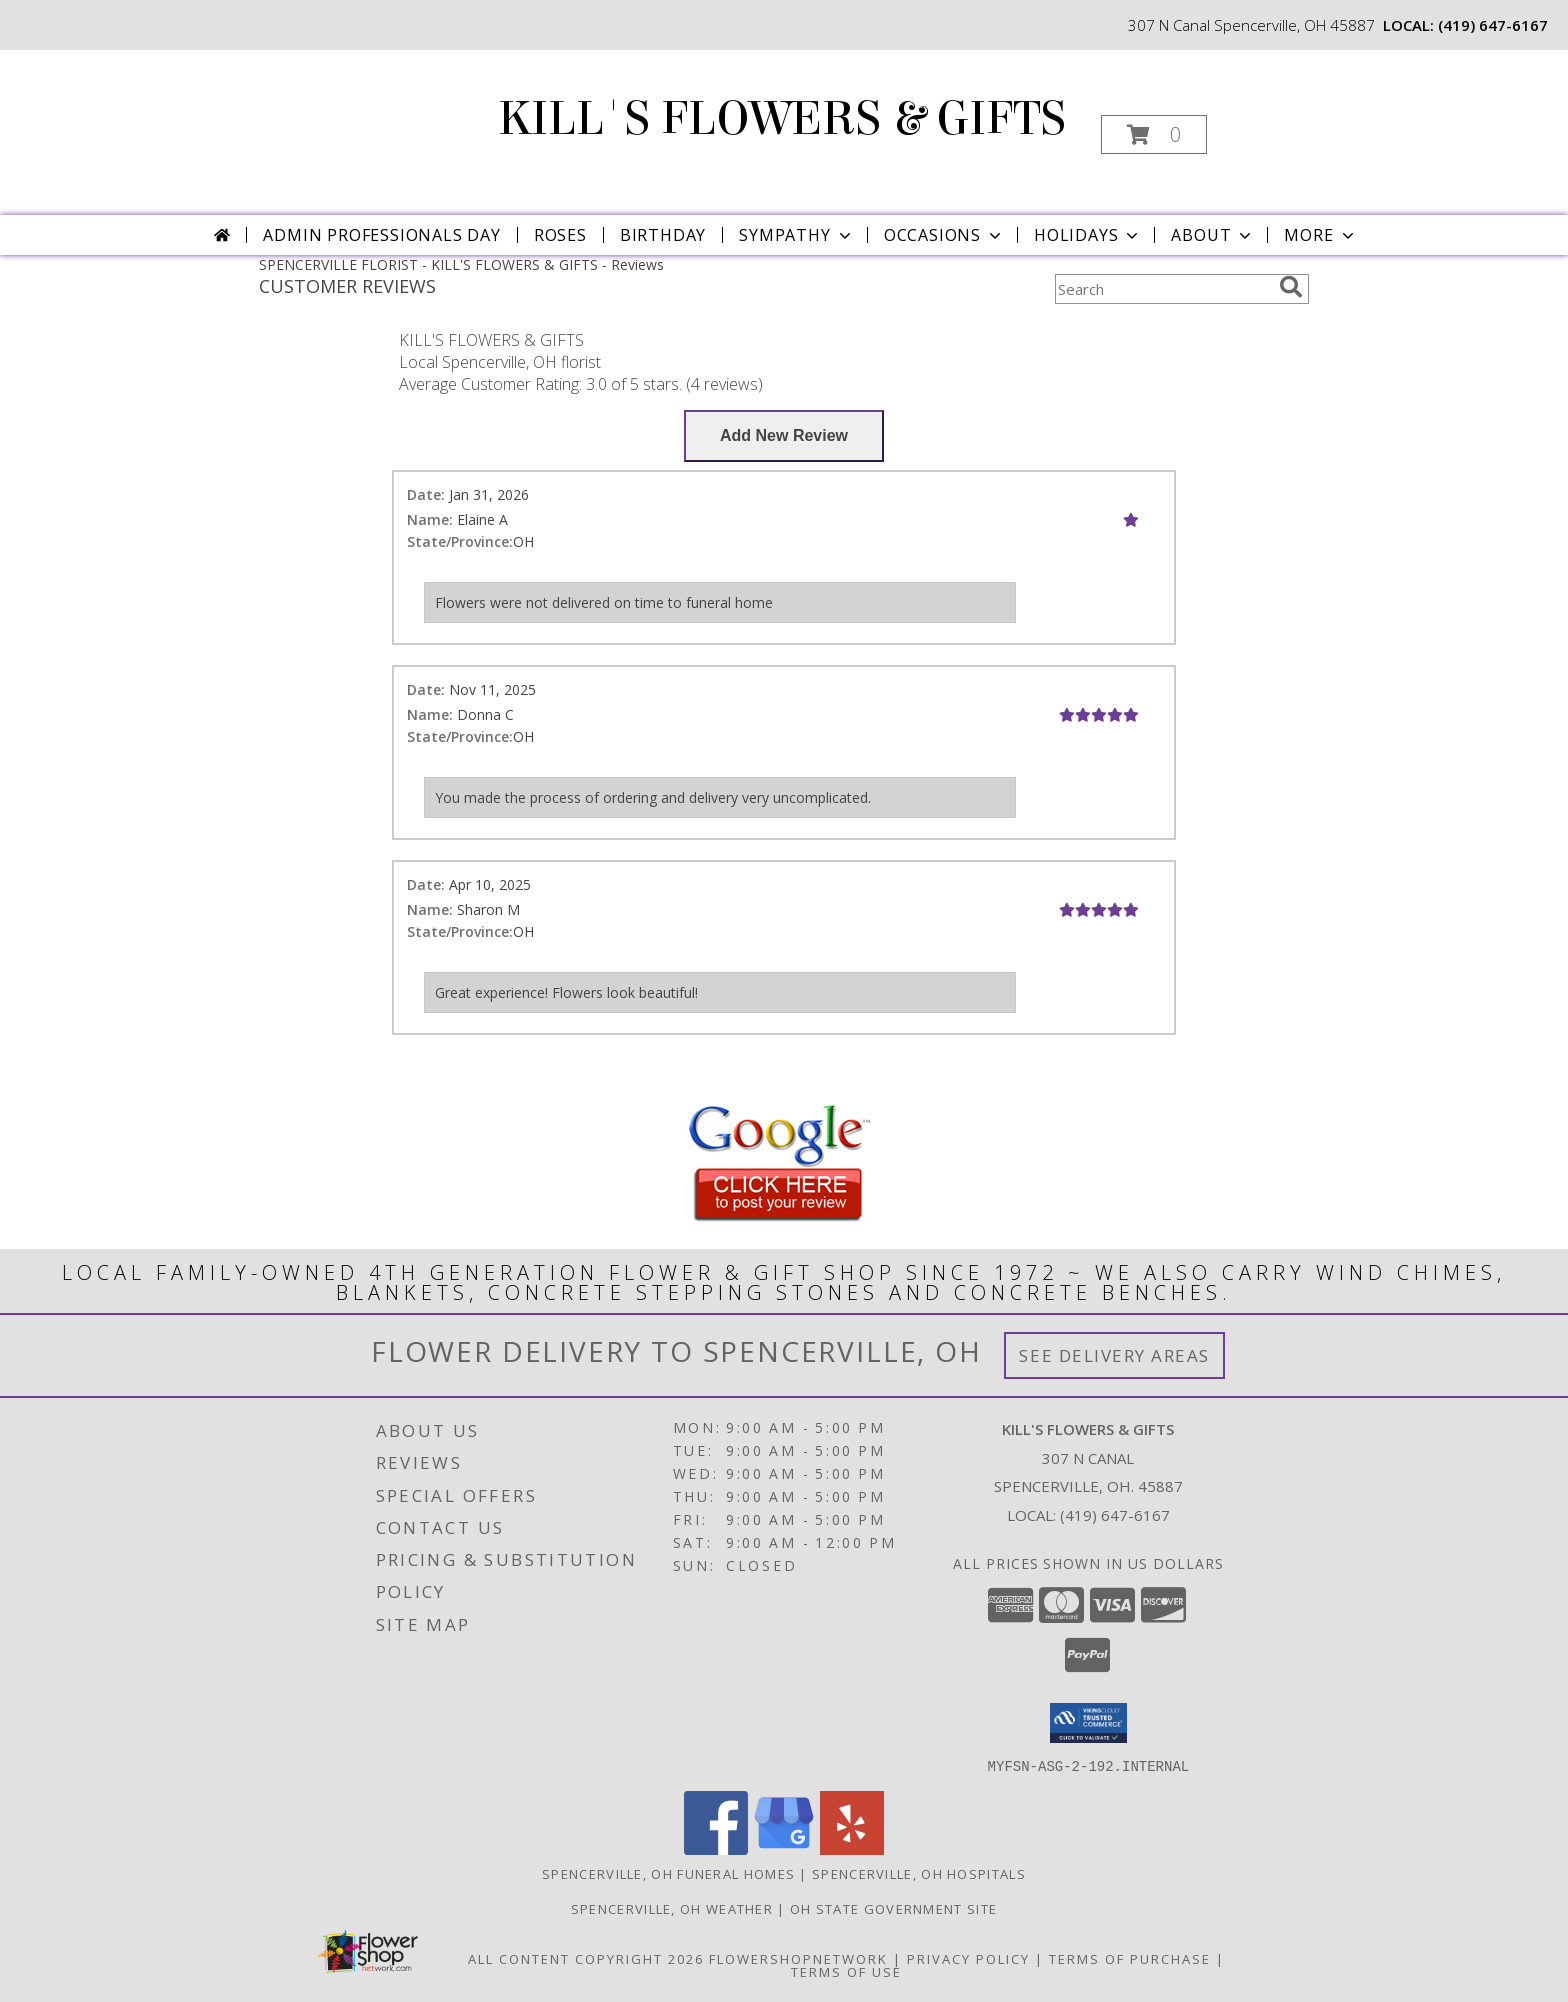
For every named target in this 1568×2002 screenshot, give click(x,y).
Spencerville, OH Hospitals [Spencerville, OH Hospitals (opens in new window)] (919, 1873)
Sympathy (796, 235)
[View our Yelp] (852, 1848)
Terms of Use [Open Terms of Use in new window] (846, 1971)
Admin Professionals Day (381, 235)
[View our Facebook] (716, 1848)
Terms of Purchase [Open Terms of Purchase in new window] (1130, 1958)
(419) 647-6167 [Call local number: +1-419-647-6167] (1493, 25)
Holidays (1088, 235)
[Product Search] (1163, 289)
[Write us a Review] (784, 436)
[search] (1291, 287)
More (1320, 235)
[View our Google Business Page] (784, 1848)
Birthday (663, 235)
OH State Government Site (893, 1908)
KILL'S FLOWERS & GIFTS (782, 119)
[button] (1154, 134)
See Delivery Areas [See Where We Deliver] (1114, 1355)
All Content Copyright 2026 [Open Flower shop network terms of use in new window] (586, 1958)
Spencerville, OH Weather (672, 1908)
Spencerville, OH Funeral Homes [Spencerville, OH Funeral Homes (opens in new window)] (668, 1873)
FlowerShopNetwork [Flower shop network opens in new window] (798, 1958)
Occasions (944, 235)
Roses (560, 235)
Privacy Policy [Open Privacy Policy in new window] (968, 1958)
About (1213, 235)
